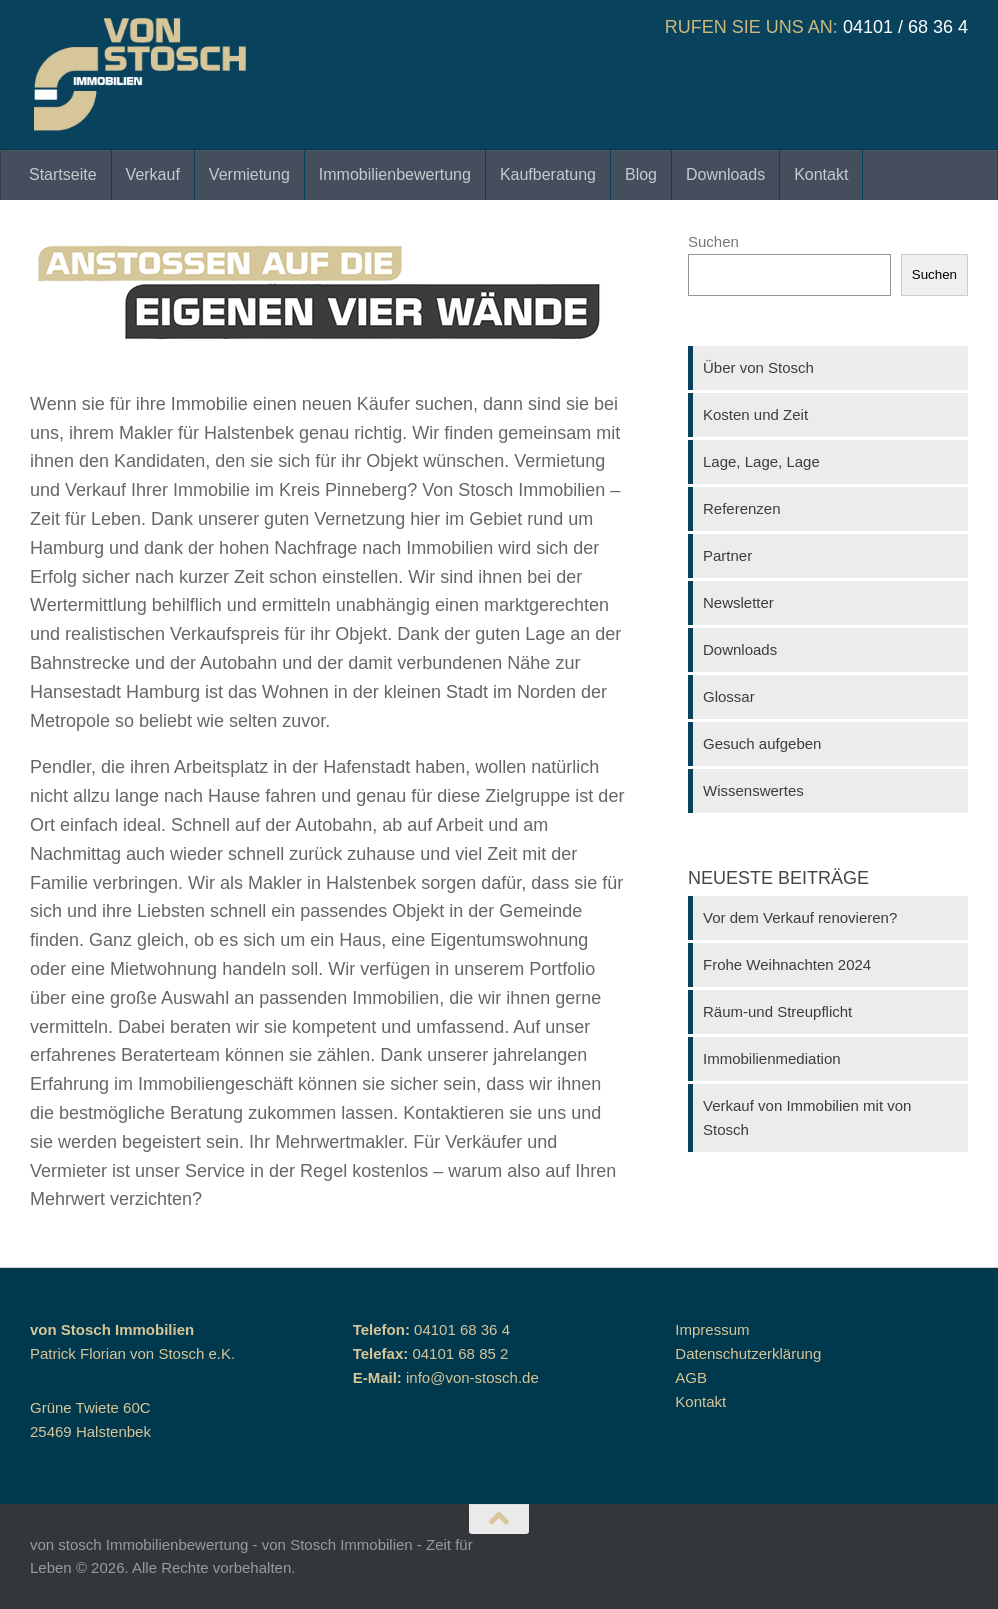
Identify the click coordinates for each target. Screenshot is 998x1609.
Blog (641, 174)
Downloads (725, 174)
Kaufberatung (548, 174)
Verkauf (153, 174)
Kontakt (821, 174)
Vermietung (249, 174)
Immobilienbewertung (395, 174)
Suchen (713, 241)
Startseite (63, 174)
